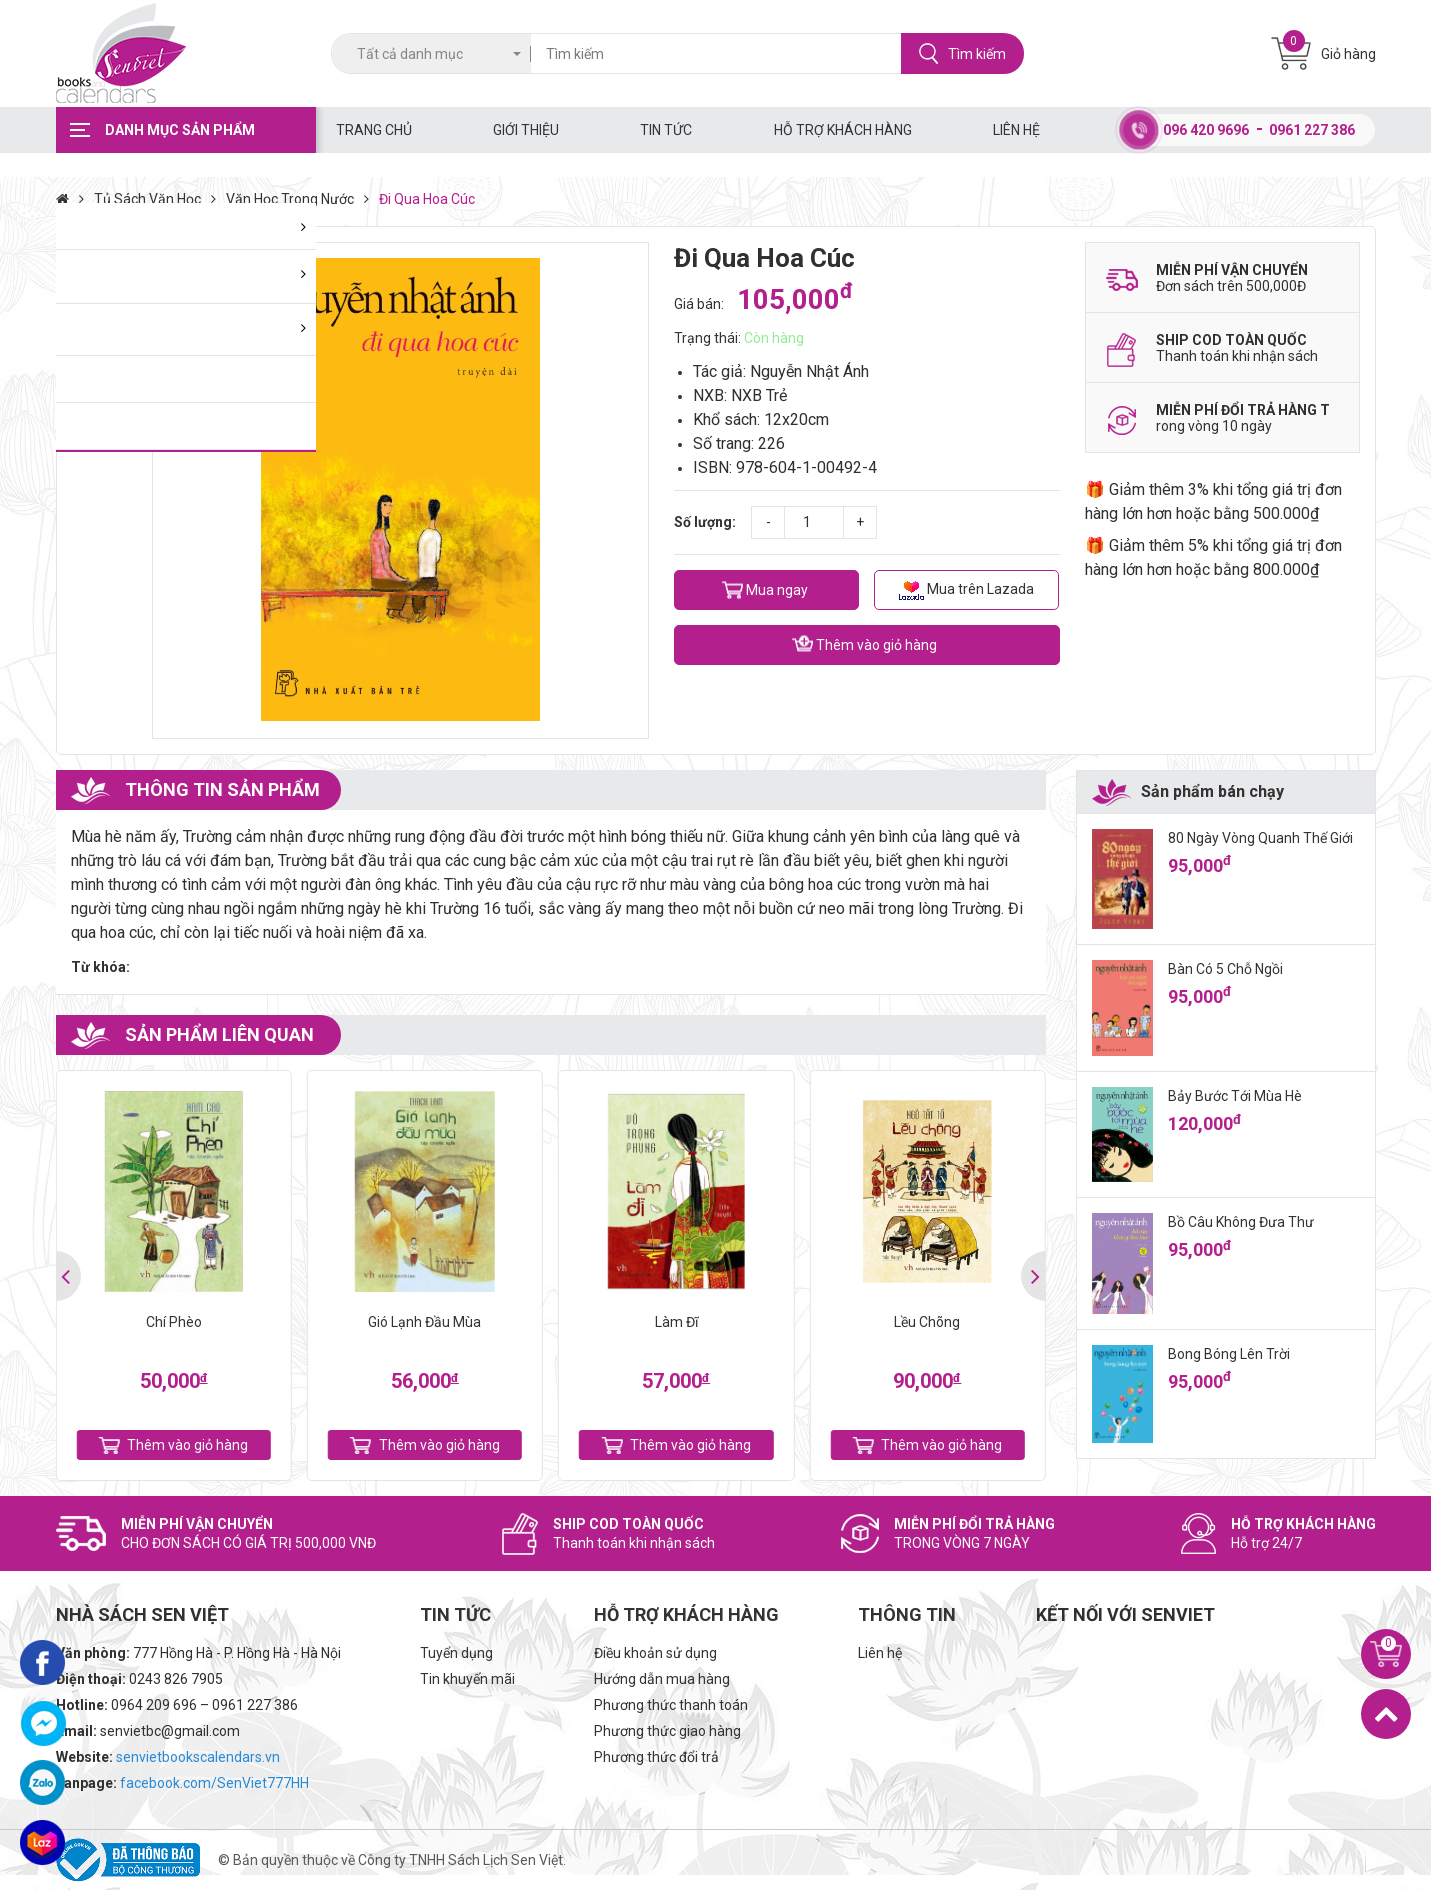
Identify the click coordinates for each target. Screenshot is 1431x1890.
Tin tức (666, 130)
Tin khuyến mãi (467, 1679)
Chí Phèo (174, 1322)
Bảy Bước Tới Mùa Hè (1235, 1096)
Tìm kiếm (962, 53)
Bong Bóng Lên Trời (1229, 1354)
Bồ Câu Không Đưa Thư (1241, 1222)
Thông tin (907, 1614)
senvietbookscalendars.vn (198, 1757)
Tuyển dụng (456, 1653)
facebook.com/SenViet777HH (214, 1783)
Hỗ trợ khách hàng (843, 130)
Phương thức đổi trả (656, 1757)
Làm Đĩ (676, 1322)
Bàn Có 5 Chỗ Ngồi (1225, 969)
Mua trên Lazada (966, 590)
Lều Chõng (927, 1322)
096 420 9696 (1206, 130)
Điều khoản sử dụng (655, 1653)
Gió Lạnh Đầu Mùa (424, 1322)
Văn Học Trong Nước (302, 199)
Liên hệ (1016, 130)
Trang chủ (374, 130)
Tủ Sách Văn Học (160, 199)
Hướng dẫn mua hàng (662, 1679)
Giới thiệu (526, 130)
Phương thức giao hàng (667, 1731)
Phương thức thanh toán (671, 1705)
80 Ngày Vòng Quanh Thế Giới (1260, 838)
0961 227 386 (1312, 130)
